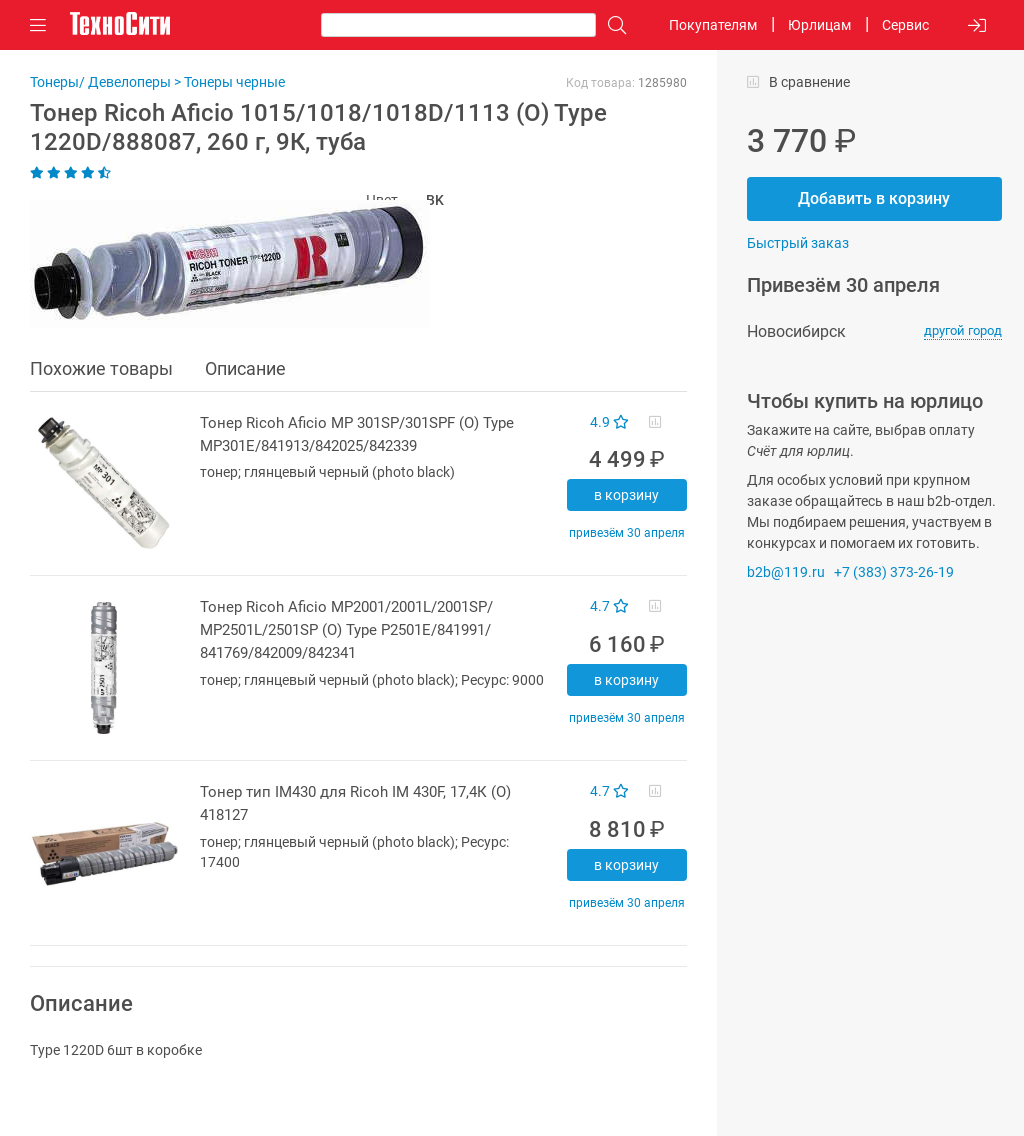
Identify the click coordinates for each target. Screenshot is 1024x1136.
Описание (245, 368)
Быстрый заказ (798, 243)
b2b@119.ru (786, 572)
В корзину (626, 495)
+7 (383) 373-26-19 (894, 572)
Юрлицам (819, 25)
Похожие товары (101, 368)
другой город (963, 330)
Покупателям (713, 25)
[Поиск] (612, 25)
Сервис (905, 25)
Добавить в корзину (874, 198)
